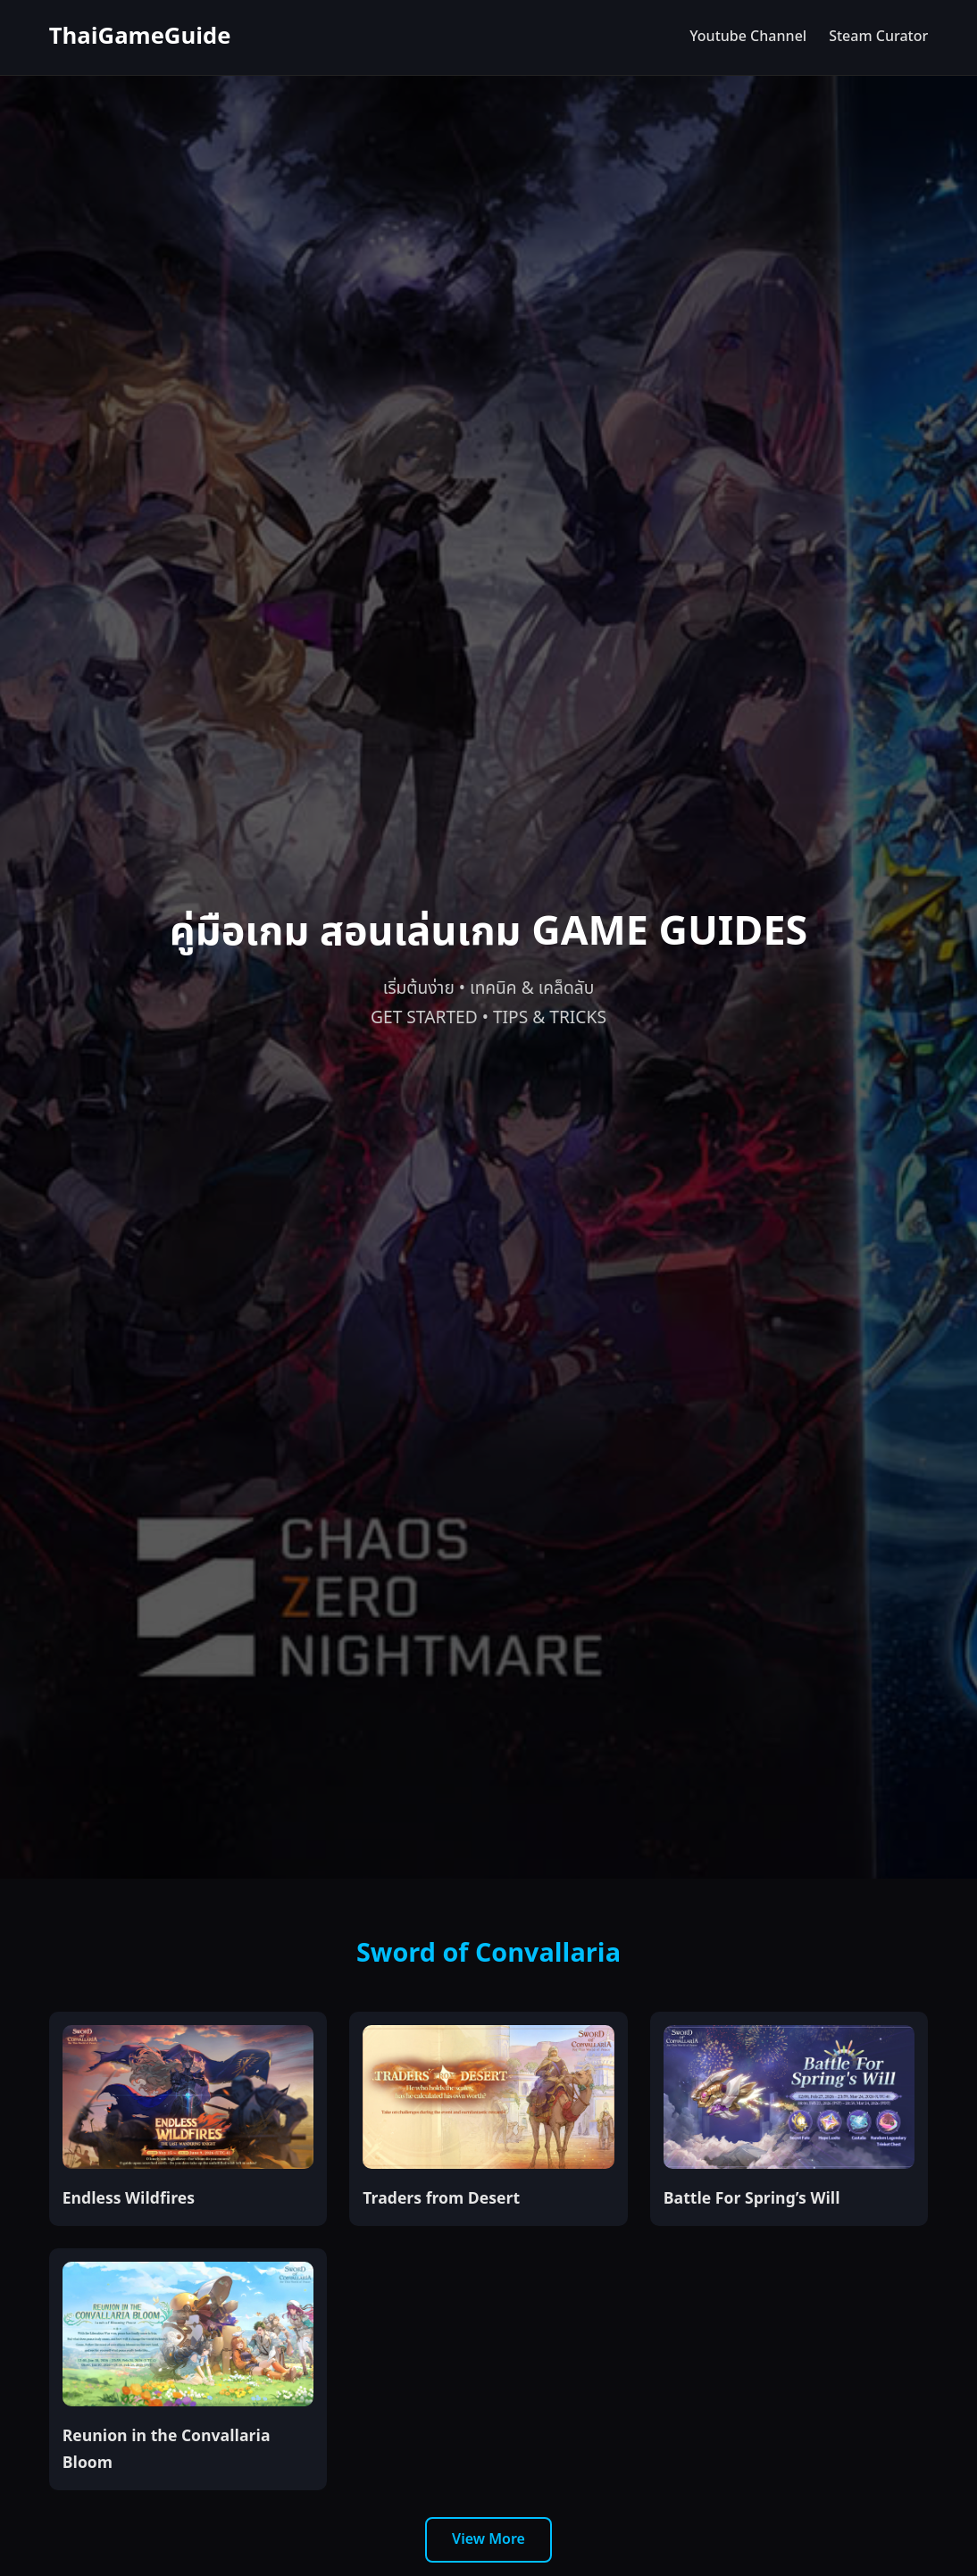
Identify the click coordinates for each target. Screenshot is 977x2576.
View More (488, 2539)
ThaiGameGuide (140, 37)
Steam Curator (878, 36)
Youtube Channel (747, 36)
